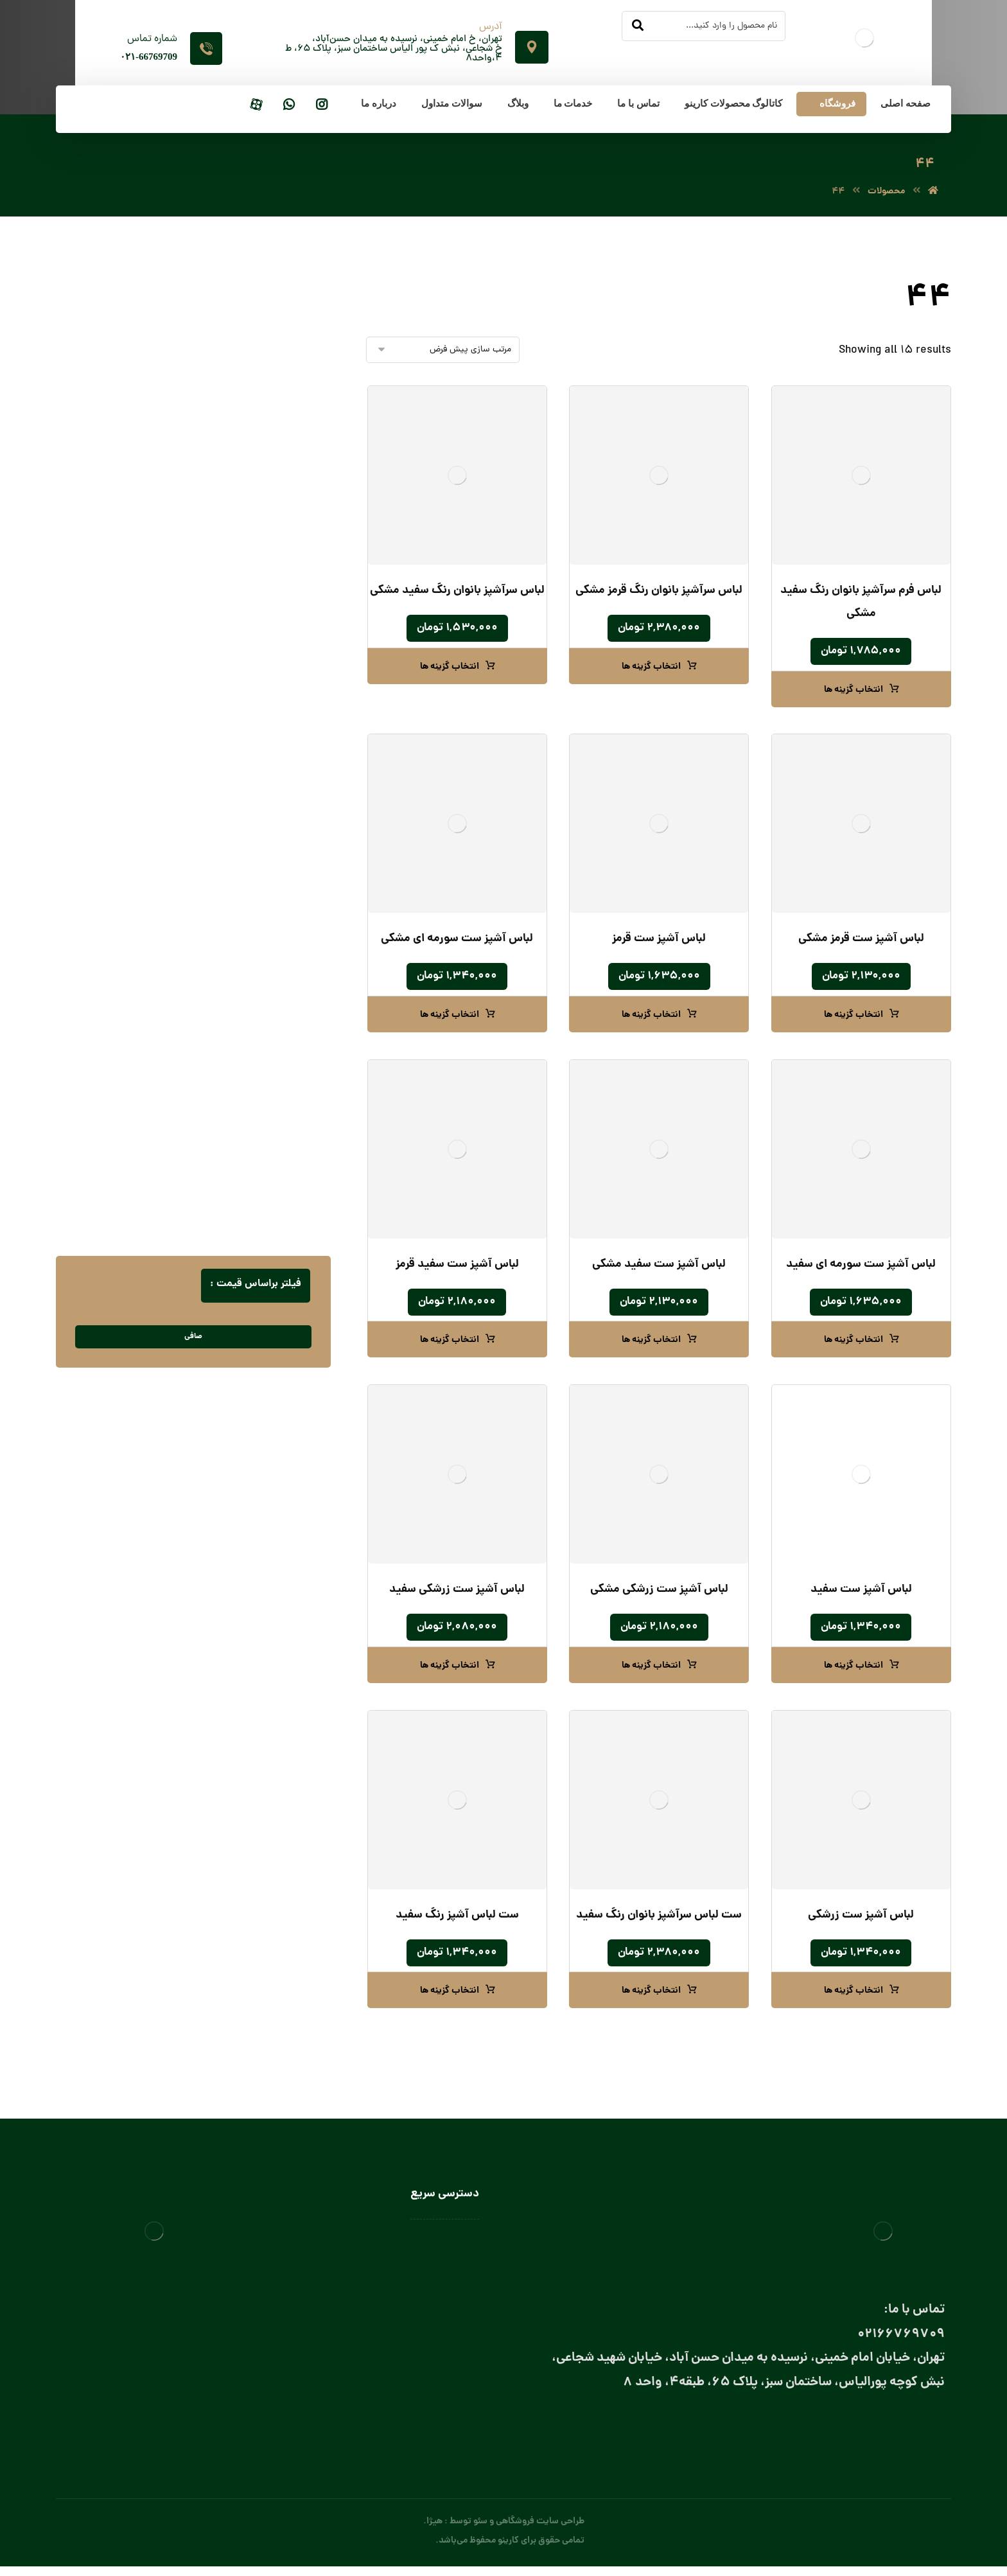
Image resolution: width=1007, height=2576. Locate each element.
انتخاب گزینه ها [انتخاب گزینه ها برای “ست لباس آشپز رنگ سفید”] (449, 1993)
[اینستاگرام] (321, 105)
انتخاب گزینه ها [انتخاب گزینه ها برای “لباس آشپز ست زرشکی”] (853, 1993)
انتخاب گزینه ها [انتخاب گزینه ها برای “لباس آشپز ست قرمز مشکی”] (853, 1017)
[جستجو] (638, 26)
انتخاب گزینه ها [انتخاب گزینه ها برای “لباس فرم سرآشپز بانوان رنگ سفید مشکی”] (853, 692)
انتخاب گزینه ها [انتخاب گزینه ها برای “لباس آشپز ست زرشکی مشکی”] (651, 1668)
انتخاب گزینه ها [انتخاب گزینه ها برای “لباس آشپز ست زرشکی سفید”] (449, 1668)
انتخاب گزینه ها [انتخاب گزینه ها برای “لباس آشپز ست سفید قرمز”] (449, 1342)
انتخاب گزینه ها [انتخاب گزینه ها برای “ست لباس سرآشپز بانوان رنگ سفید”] (651, 1993)
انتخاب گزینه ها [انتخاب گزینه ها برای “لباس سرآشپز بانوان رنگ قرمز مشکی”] (651, 669)
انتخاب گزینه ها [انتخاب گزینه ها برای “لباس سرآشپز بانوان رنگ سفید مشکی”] (449, 669)
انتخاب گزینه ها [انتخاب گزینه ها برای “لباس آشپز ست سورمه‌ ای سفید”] (853, 1342)
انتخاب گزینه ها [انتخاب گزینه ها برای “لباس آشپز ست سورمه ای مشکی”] (449, 1017)
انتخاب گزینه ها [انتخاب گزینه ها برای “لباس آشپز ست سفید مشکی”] (651, 1342)
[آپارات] (256, 105)
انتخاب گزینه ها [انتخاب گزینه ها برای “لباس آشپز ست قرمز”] (651, 1017)
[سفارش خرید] (443, 352)
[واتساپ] (289, 105)
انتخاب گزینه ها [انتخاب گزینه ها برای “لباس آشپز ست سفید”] (853, 1668)
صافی (193, 1338)
